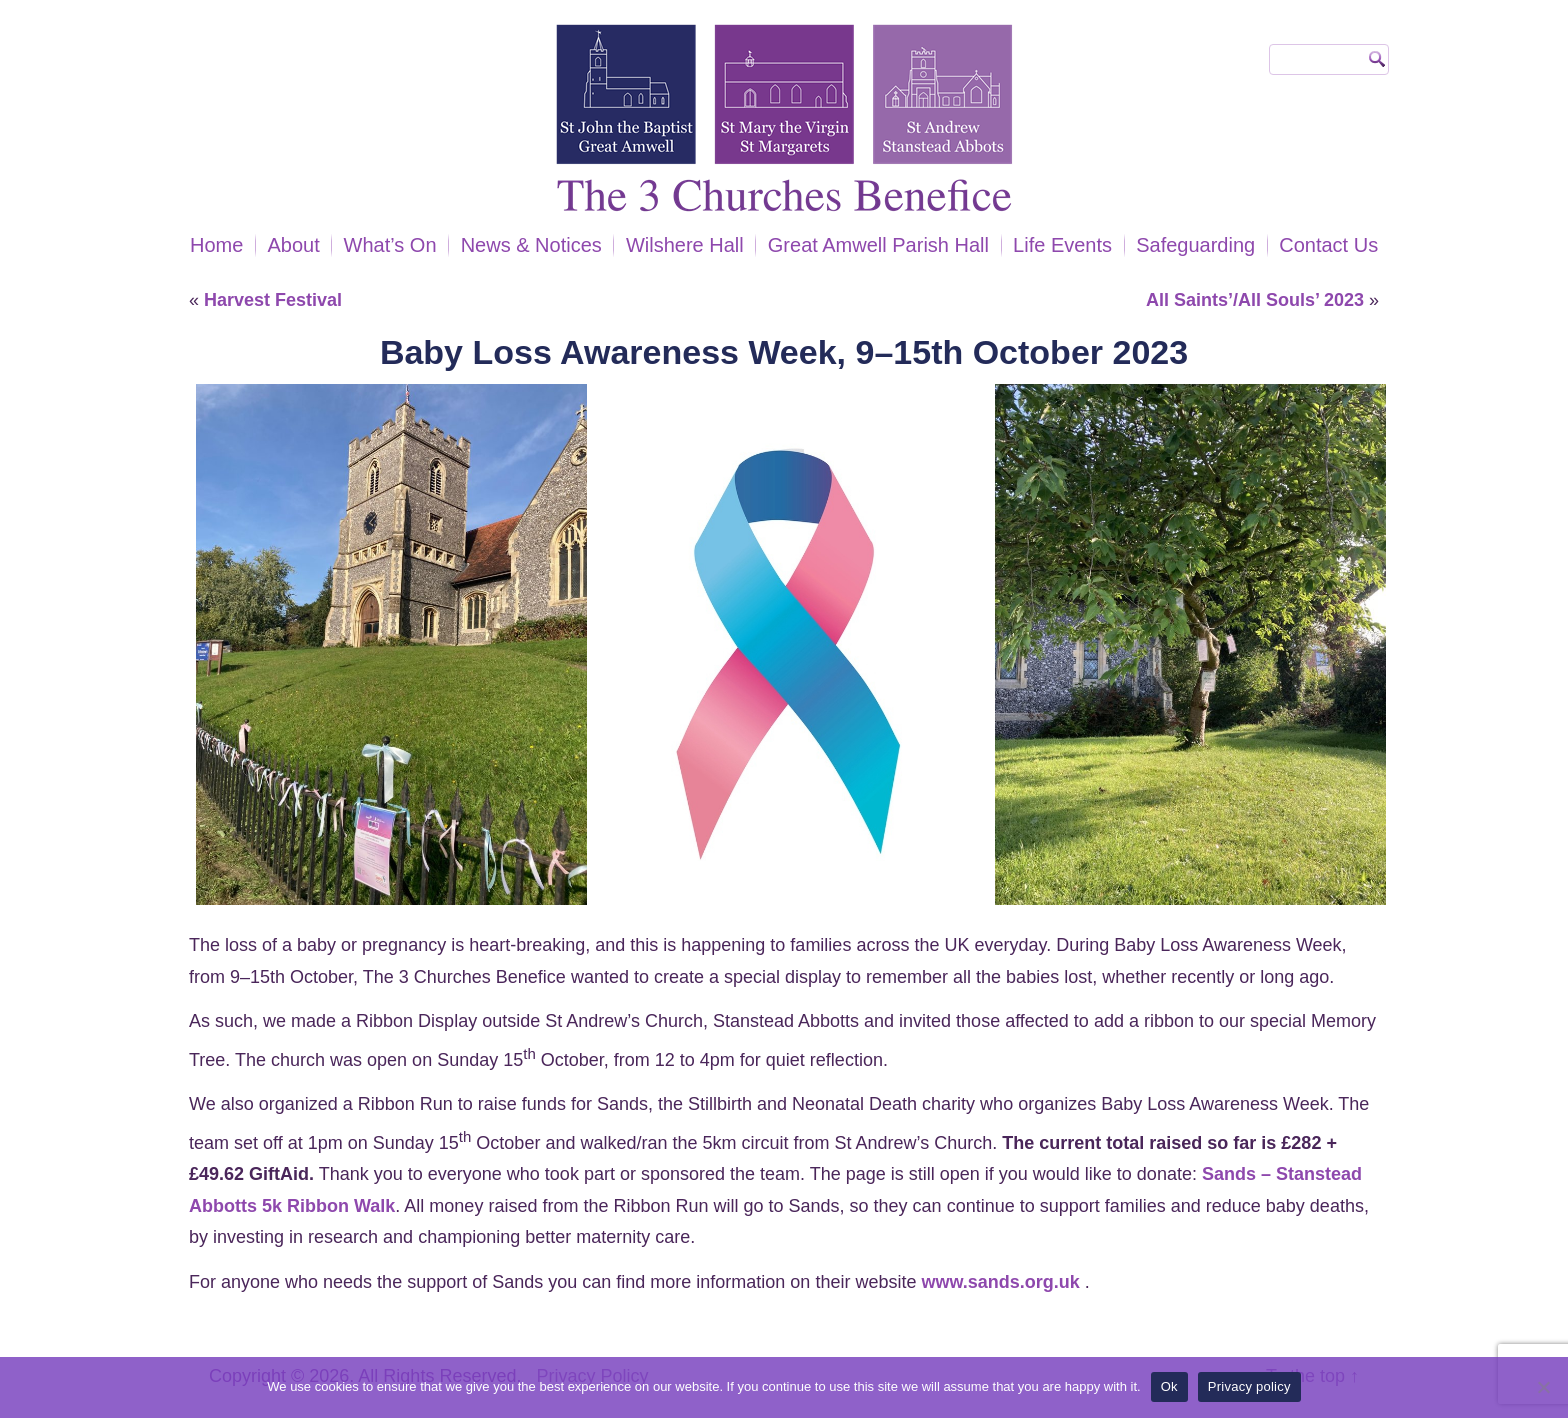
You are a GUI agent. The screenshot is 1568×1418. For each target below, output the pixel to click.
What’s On (390, 245)
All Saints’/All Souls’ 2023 (1255, 300)
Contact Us (1328, 245)
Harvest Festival (273, 300)
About (293, 245)
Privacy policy (1249, 1386)
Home (216, 245)
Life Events (1062, 245)
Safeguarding (1195, 245)
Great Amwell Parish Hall (878, 245)
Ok (1169, 1386)
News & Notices (531, 245)
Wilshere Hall (685, 245)
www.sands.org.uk (1000, 1282)
